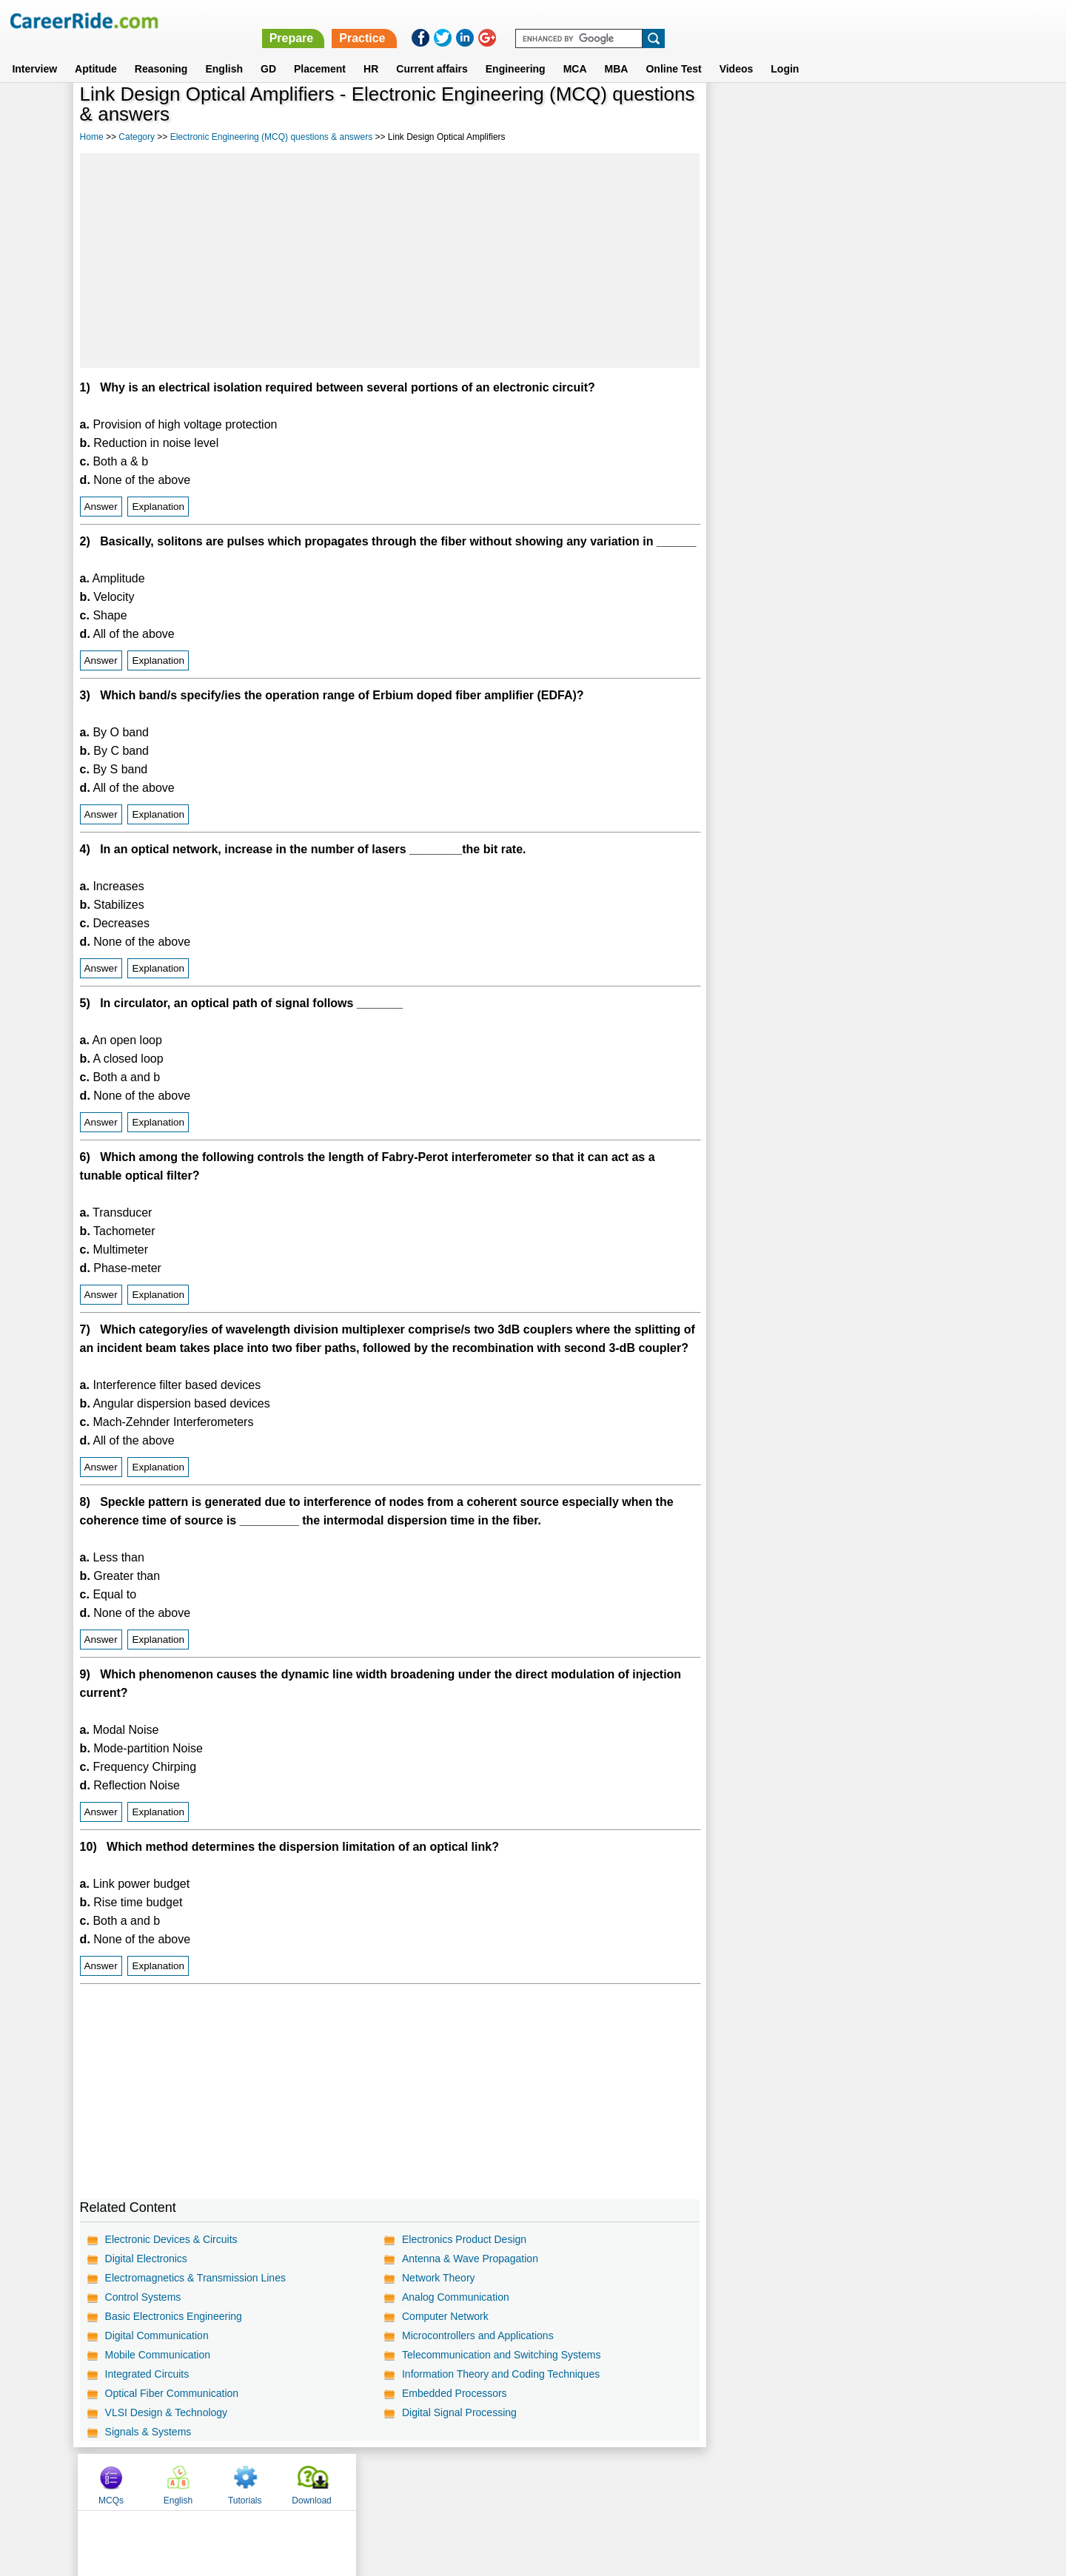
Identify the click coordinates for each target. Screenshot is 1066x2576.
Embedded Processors (454, 2393)
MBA (616, 51)
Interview (34, 51)
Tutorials (877, 113)
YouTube (637, 2481)
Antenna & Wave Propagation (470, 2258)
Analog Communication (455, 2297)
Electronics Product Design (464, 2239)
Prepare (682, 20)
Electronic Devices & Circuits (171, 2239)
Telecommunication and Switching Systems (501, 2355)
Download (943, 113)
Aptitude (96, 51)
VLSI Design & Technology (166, 2412)
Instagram (695, 2481)
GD (268, 51)
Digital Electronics (146, 2258)
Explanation (158, 506)
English (224, 51)
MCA (575, 51)
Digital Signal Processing (459, 2412)
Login (785, 51)
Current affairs (431, 51)
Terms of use (526, 2481)
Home (92, 137)
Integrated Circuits (147, 2374)
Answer (101, 506)
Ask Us (587, 2481)
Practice (753, 20)
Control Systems (143, 2297)
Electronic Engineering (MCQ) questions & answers (271, 137)
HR (370, 51)
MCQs (743, 113)
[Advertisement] (390, 260)
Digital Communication (157, 2335)
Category (136, 137)
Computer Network (445, 2316)
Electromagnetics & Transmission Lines (195, 2278)
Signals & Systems (148, 2432)
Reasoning (161, 51)
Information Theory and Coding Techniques (501, 2374)
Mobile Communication (157, 2355)
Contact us (458, 2481)
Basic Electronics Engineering (173, 2316)
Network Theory (438, 2278)
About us (398, 2481)
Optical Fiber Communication (172, 2393)
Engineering (516, 51)
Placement (320, 51)
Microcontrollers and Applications (478, 2335)
